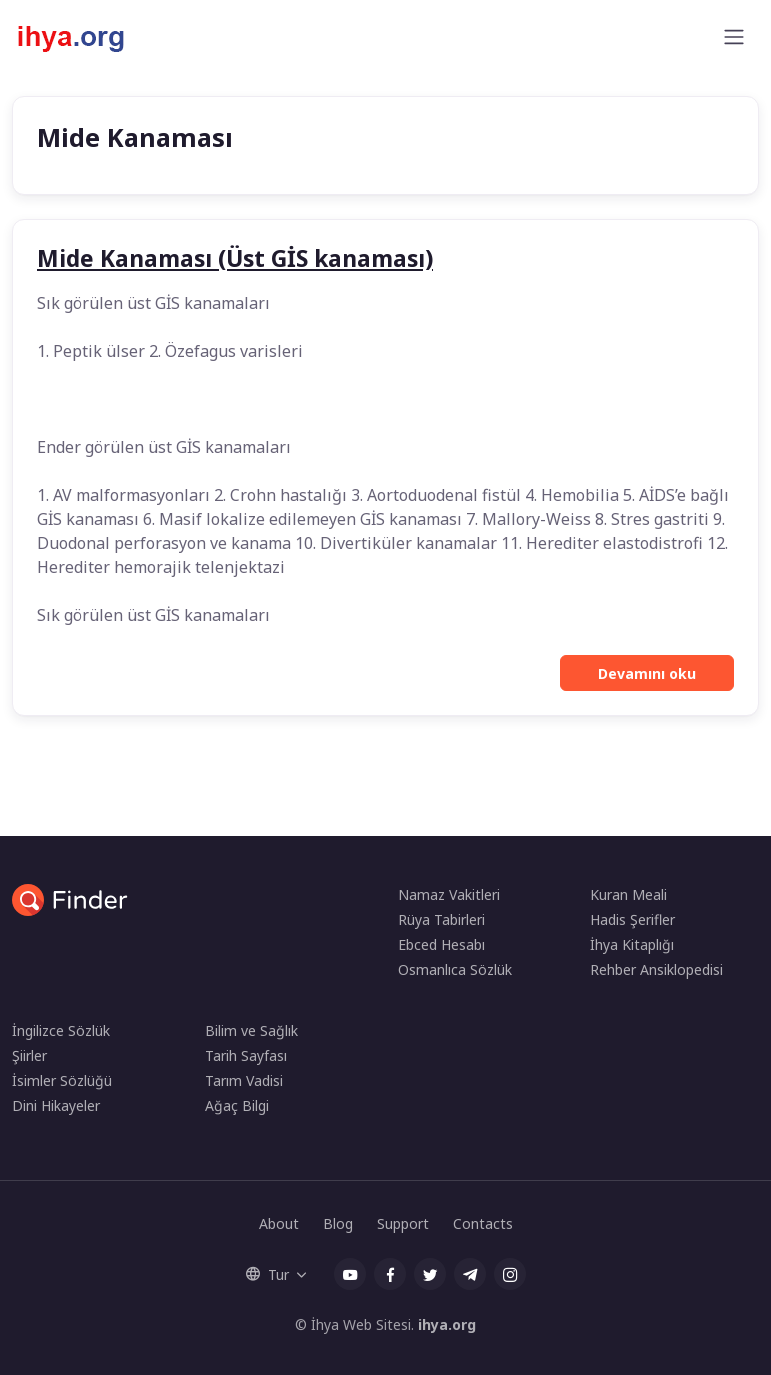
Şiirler (29, 1055)
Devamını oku (647, 673)
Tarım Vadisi (244, 1080)
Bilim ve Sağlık (251, 1030)
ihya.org (447, 1324)
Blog (338, 1223)
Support (403, 1223)
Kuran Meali (628, 894)
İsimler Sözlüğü (62, 1080)
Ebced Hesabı (441, 944)
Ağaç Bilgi (237, 1105)
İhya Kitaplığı (632, 944)
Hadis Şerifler (632, 919)
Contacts (483, 1223)
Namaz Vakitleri (449, 894)
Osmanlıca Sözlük (455, 969)
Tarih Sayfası (246, 1055)
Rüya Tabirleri (441, 919)
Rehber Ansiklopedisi (656, 969)
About (279, 1223)
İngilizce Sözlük (61, 1030)
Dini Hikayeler (56, 1105)
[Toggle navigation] (734, 37)
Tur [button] (267, 1274)
